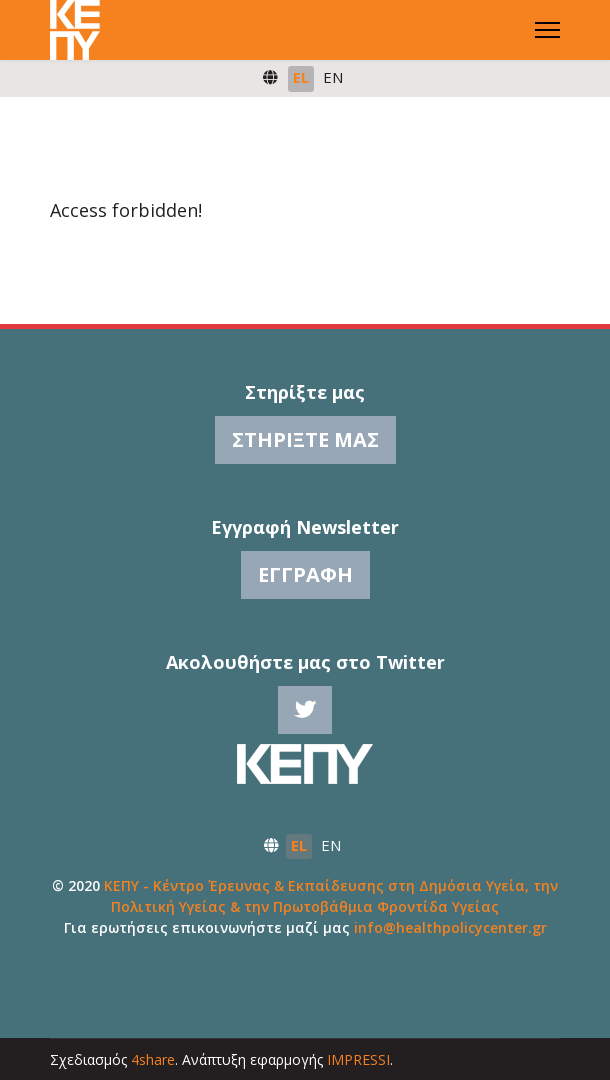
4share (153, 1059)
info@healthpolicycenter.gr (450, 927)
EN (333, 77)
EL (301, 77)
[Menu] (547, 30)
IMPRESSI (358, 1059)
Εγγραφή (305, 574)
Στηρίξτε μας (305, 439)
